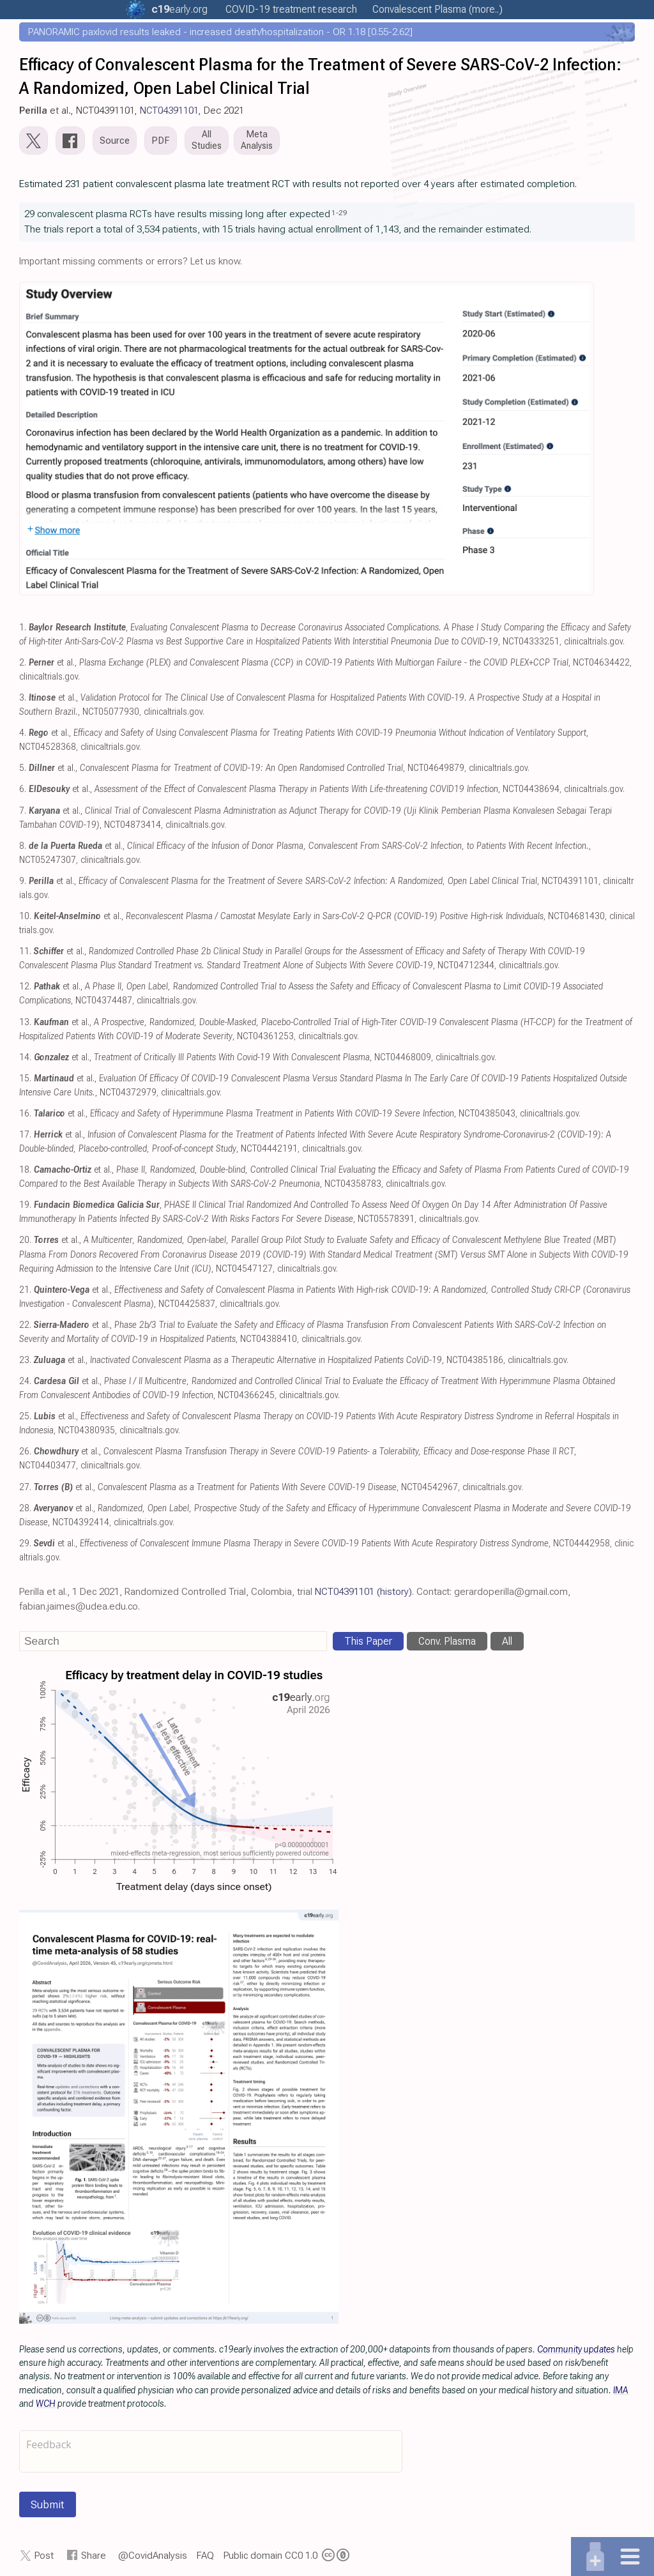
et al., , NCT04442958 (322, 1543)
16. (25, 1113)
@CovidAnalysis (152, 2555)
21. (25, 1289)
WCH (46, 2403)
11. (25, 951)
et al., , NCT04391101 (313, 881)
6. (22, 789)
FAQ (205, 2555)
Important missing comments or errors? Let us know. (130, 261)
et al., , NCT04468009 (232, 1057)
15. (25, 1078)
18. (25, 1169)
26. (25, 1451)
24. (25, 1381)
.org (179, 9)
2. (22, 662)
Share (93, 2555)
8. (22, 846)
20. (25, 1240)
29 (342, 212)
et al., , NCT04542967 (246, 1487)
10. (25, 916)
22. (25, 1325)
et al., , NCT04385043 (274, 1113)
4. (22, 733)
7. (22, 810)
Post (44, 2555)
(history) (394, 1591)
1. (22, 627)
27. (25, 1487)
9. (22, 881)
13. (25, 1022)
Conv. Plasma (447, 1641)
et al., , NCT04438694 (294, 789)
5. (22, 768)
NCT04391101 (169, 110)
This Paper (368, 1641)
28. (25, 1508)
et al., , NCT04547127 (323, 1254)
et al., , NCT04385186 (268, 1360)
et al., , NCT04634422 (329, 662)
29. (25, 1543)
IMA (620, 2390)
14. (25, 1057)
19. (25, 1205)
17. (25, 1134)
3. (22, 697)
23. (25, 1360)
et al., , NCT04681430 (319, 916)
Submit (48, 2504)
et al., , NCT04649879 (246, 768)
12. (25, 986)
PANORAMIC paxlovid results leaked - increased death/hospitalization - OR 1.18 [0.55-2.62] (220, 32)
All (507, 1641)
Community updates (576, 2349)
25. (25, 1416)
